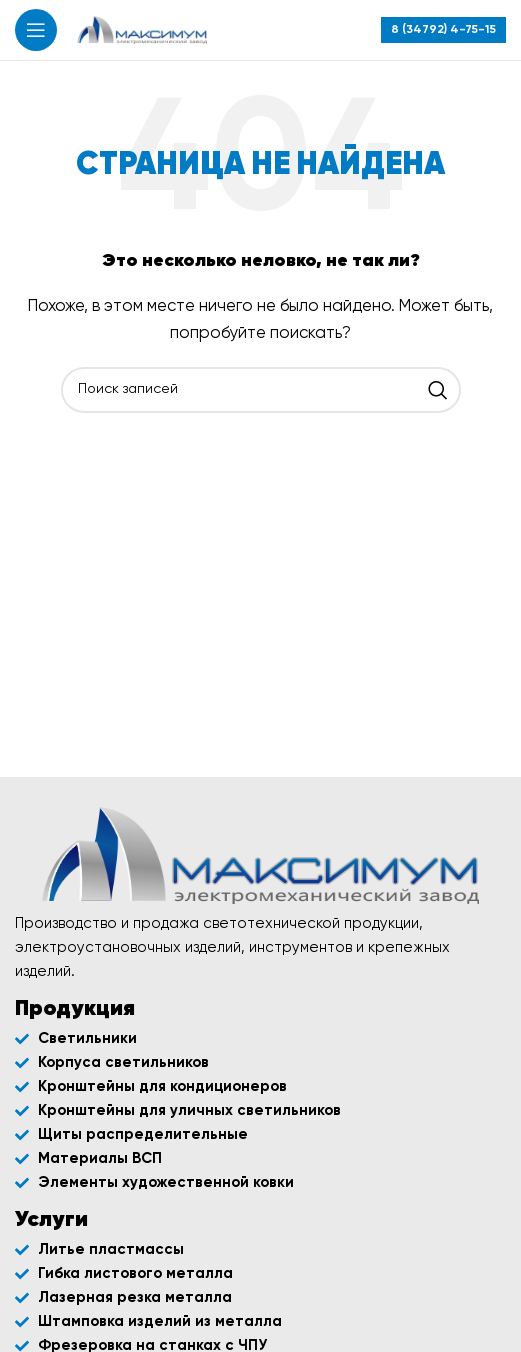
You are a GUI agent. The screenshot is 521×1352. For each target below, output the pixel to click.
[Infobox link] (443, 30)
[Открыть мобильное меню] (36, 30)
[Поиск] (261, 390)
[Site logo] (142, 29)
